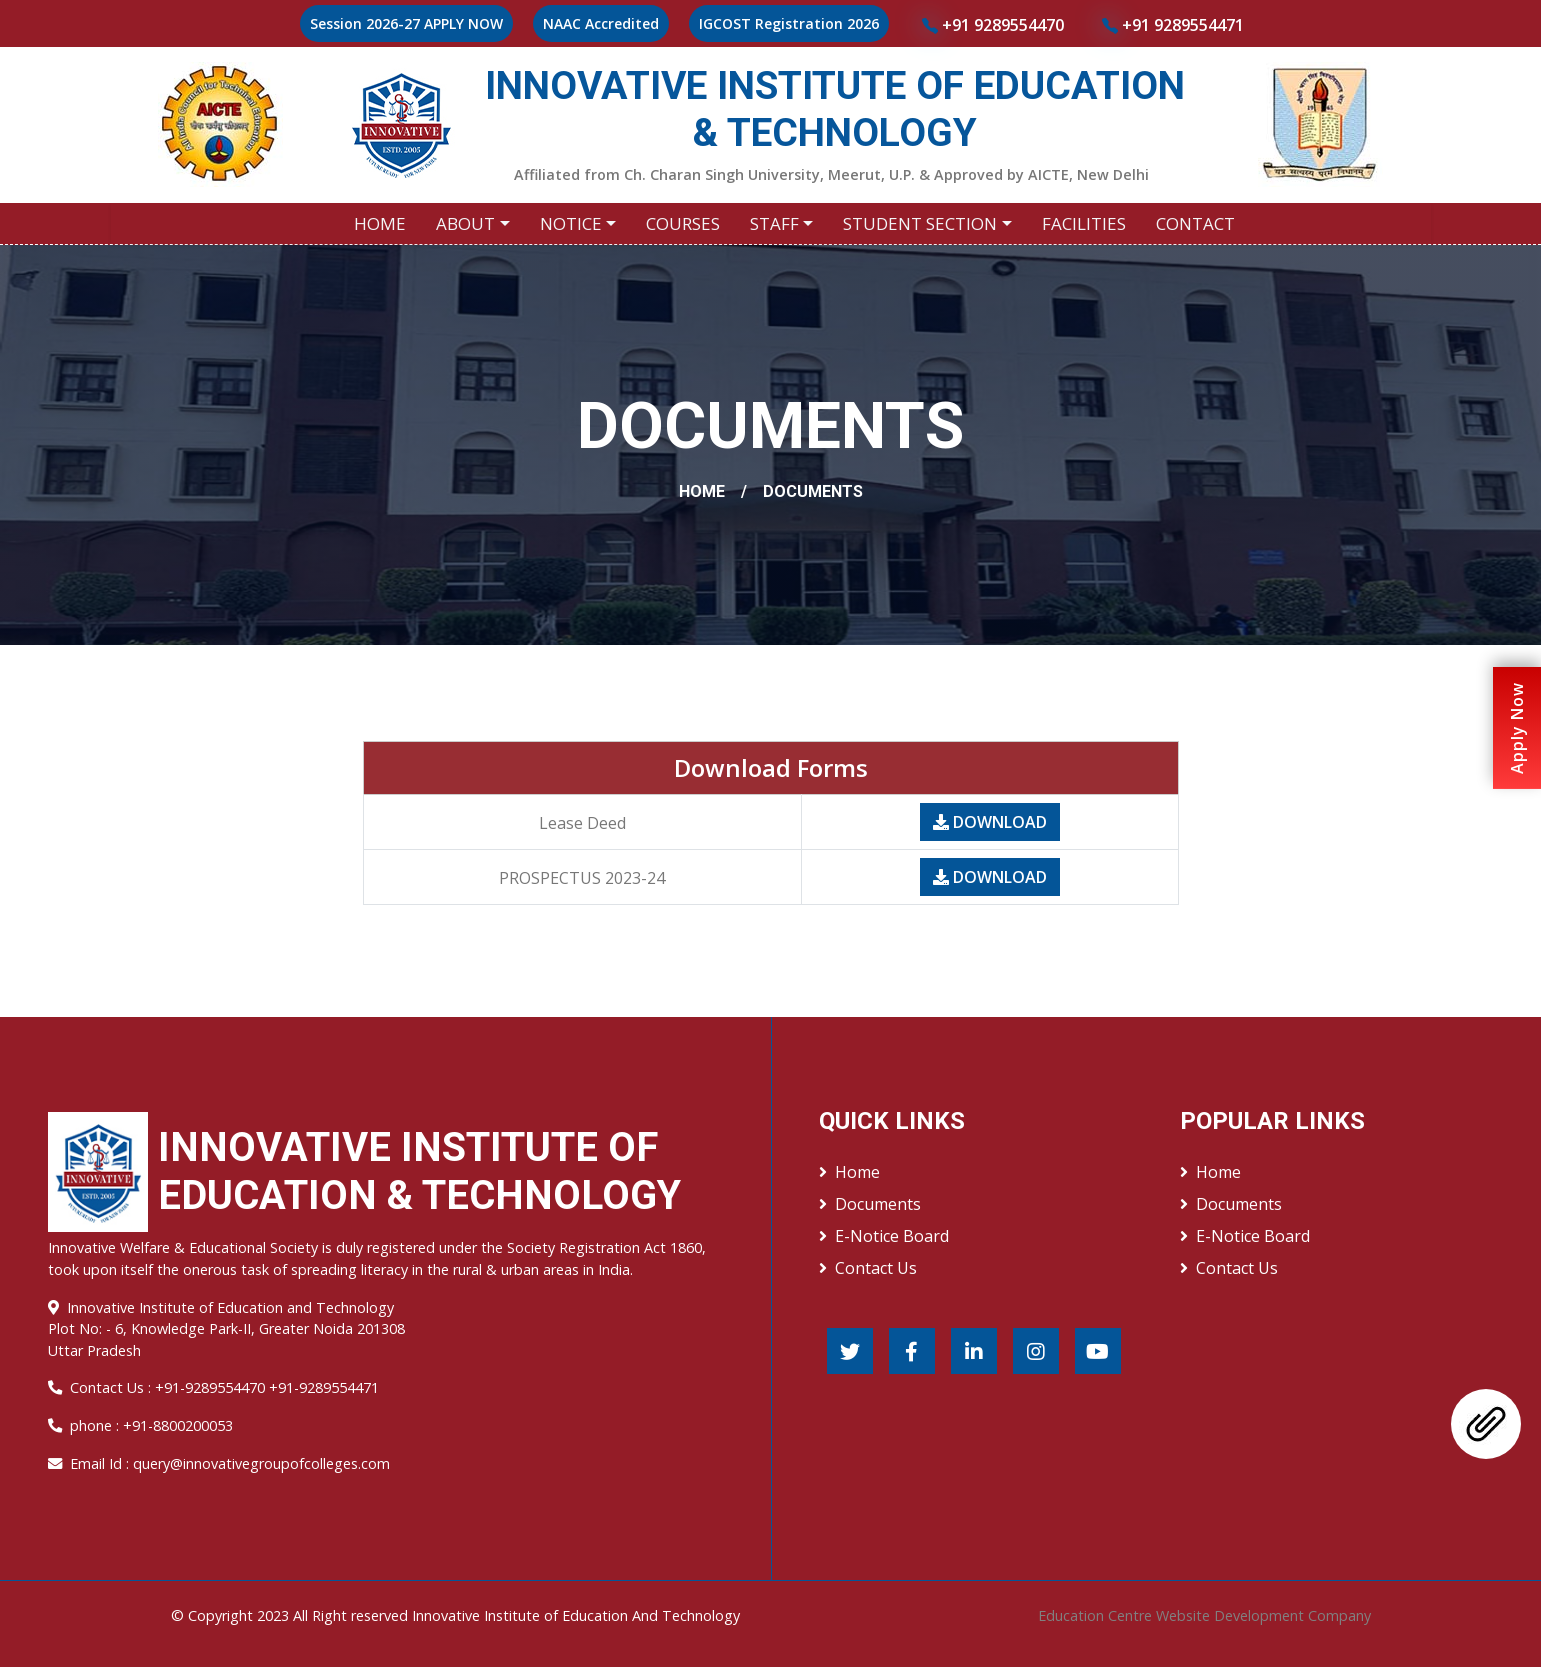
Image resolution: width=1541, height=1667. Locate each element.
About (465, 223)
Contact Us (868, 1268)
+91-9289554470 (212, 1387)
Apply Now (1517, 728)
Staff (774, 223)
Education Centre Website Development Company (1204, 1615)
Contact (1195, 223)
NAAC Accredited (601, 23)
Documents (870, 1204)
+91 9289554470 (993, 25)
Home (380, 223)
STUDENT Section (920, 223)
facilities (1084, 223)
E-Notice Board (884, 1236)
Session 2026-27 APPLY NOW (406, 23)
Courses (683, 223)
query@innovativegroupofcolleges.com (261, 1463)
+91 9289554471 (1173, 25)
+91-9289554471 (324, 1387)
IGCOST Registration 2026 (789, 23)
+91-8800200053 (178, 1425)
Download (990, 822)
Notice (571, 223)
